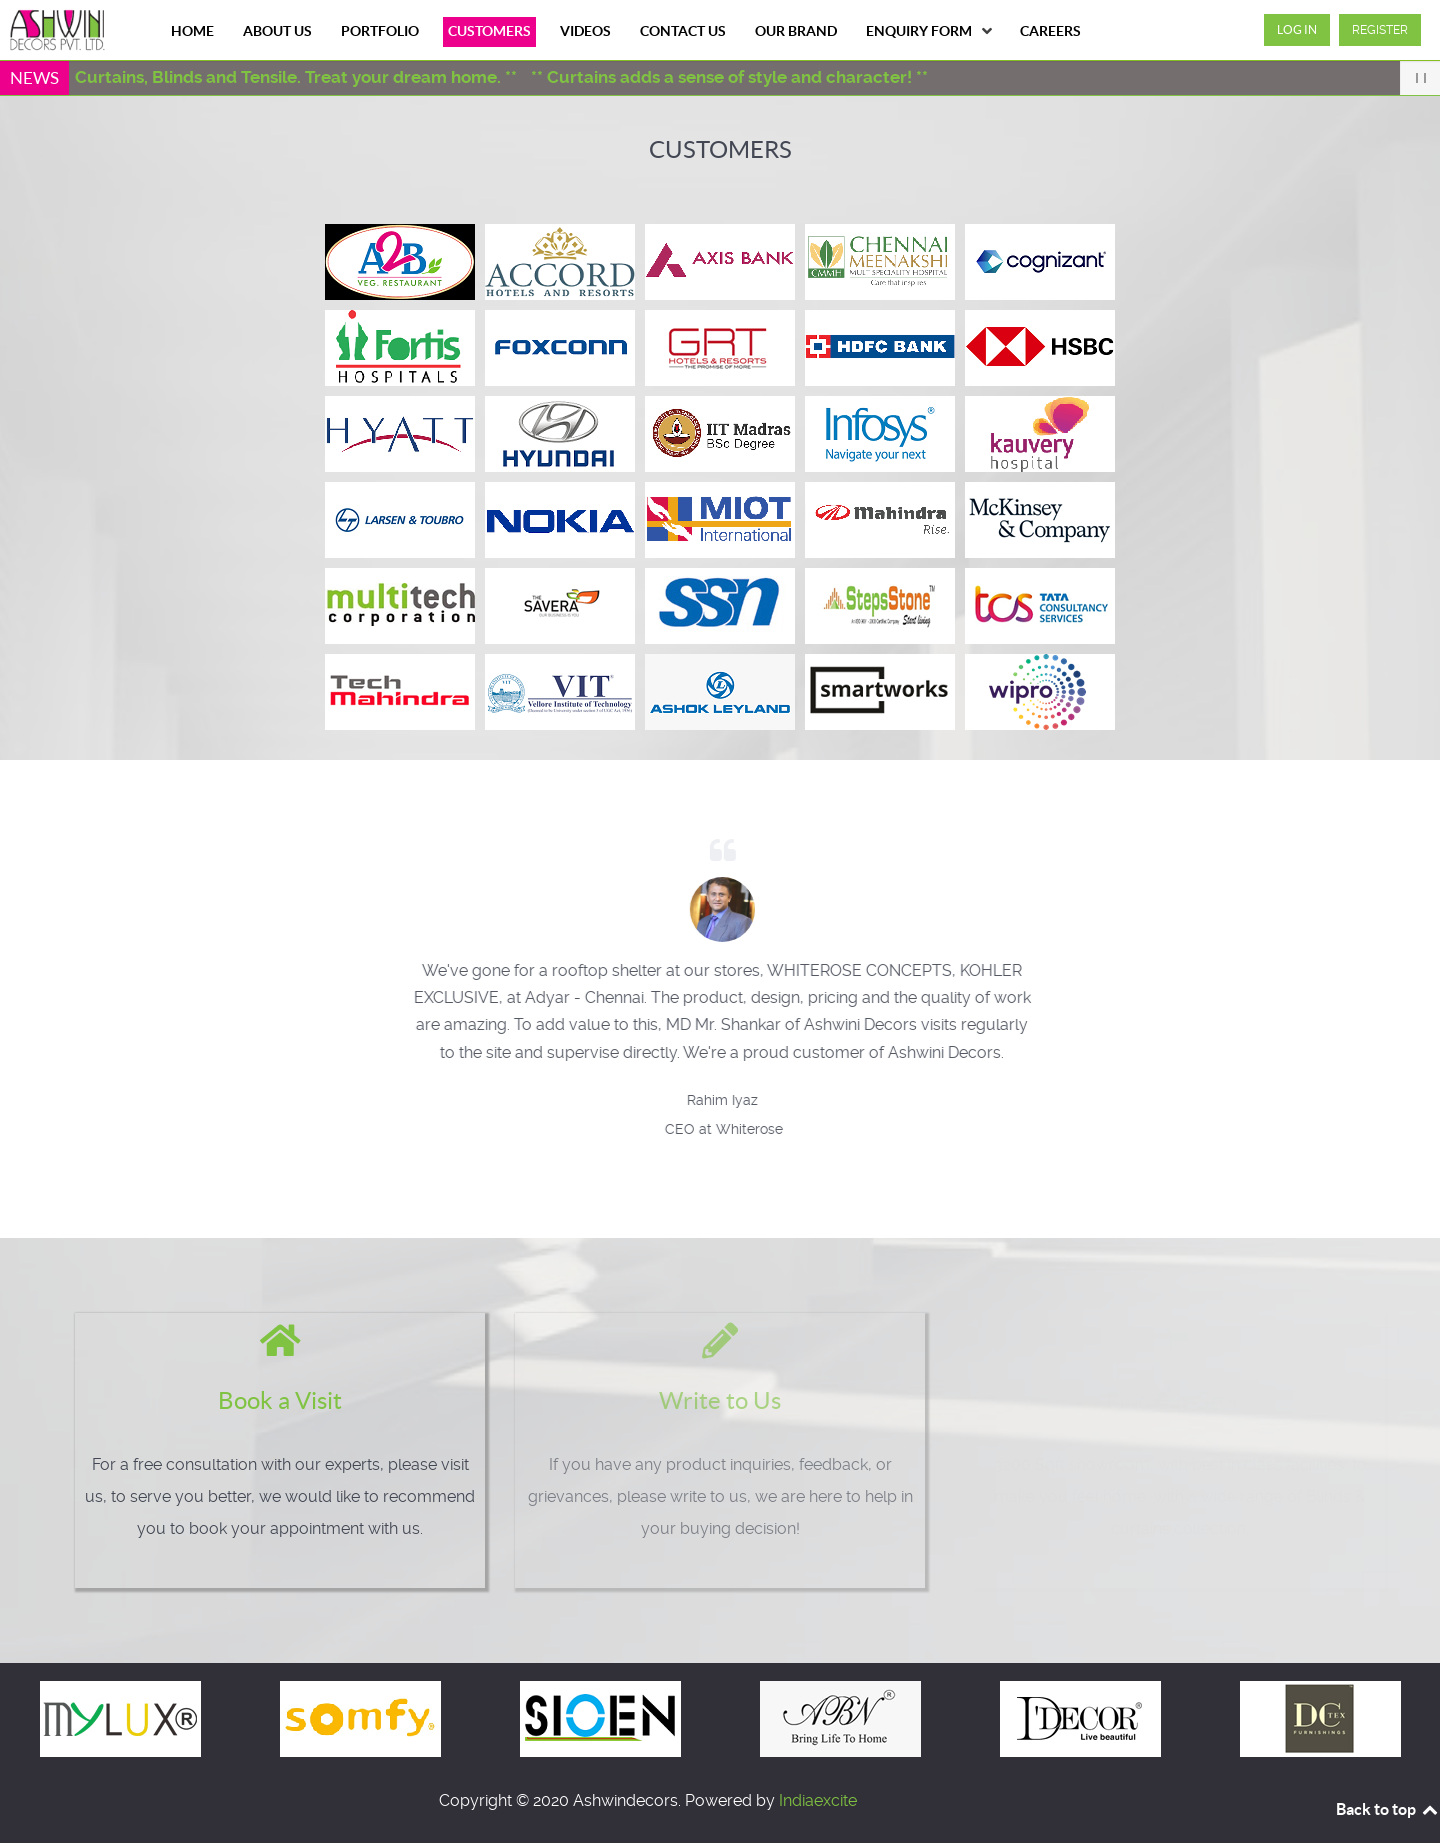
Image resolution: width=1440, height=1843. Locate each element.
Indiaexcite (818, 1800)
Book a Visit (264, 1400)
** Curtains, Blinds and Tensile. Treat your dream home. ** (298, 77)
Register (1380, 30)
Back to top (1388, 1809)
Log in (1297, 29)
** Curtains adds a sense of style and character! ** (739, 77)
